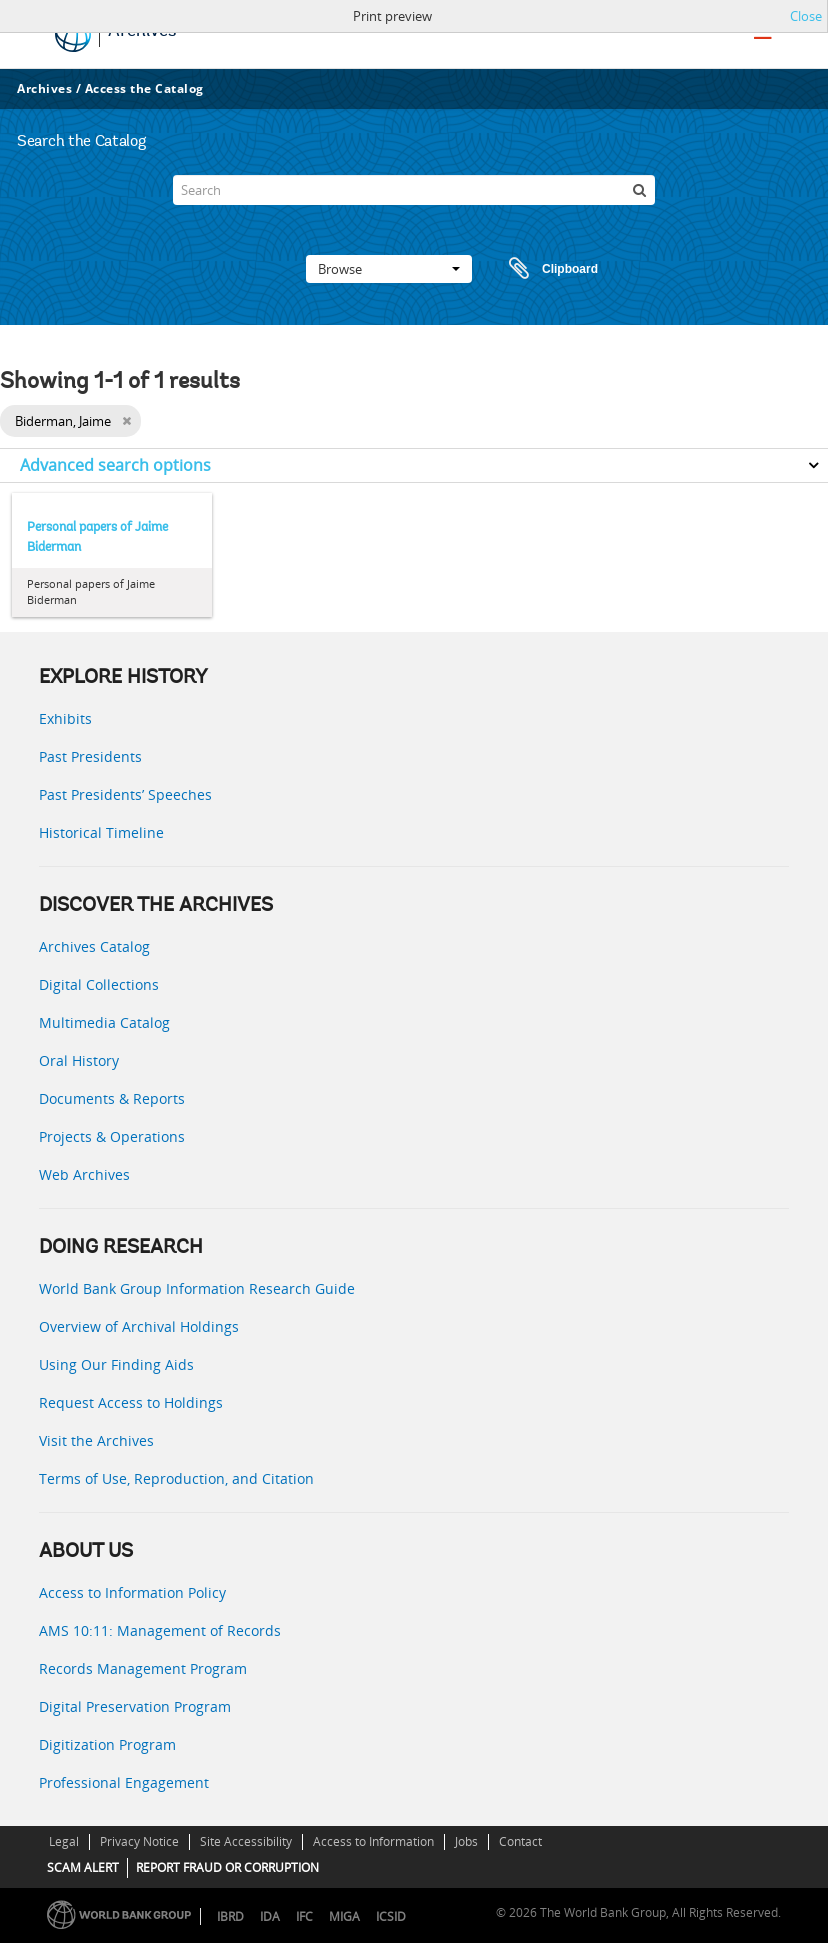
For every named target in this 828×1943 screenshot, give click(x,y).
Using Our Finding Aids (116, 1364)
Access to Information (373, 1841)
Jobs (466, 1841)
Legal (64, 1841)
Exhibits (65, 718)
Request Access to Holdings (131, 1402)
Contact (520, 1841)
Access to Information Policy (132, 1592)
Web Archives (84, 1174)
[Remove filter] (126, 421)
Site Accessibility (246, 1841)
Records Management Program (143, 1668)
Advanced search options (115, 465)
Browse (389, 269)
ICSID (391, 1916)
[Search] (413, 190)
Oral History (79, 1060)
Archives (44, 88)
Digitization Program (107, 1744)
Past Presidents (90, 756)
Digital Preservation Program (135, 1706)
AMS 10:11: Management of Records (160, 1630)
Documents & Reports (112, 1098)
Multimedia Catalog (104, 1022)
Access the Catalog (144, 88)
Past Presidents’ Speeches (125, 794)
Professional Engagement (124, 1782)
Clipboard (544, 269)
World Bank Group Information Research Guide (197, 1288)
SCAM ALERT (83, 1867)
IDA (270, 1916)
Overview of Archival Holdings (139, 1326)
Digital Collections (99, 984)
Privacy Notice (139, 1841)
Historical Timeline (101, 832)
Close (806, 16)
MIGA (344, 1916)
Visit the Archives (96, 1440)
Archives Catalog (94, 946)
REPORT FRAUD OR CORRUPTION (227, 1867)
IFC (304, 1916)
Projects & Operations (112, 1136)
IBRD (230, 1916)
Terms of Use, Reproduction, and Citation (176, 1478)
